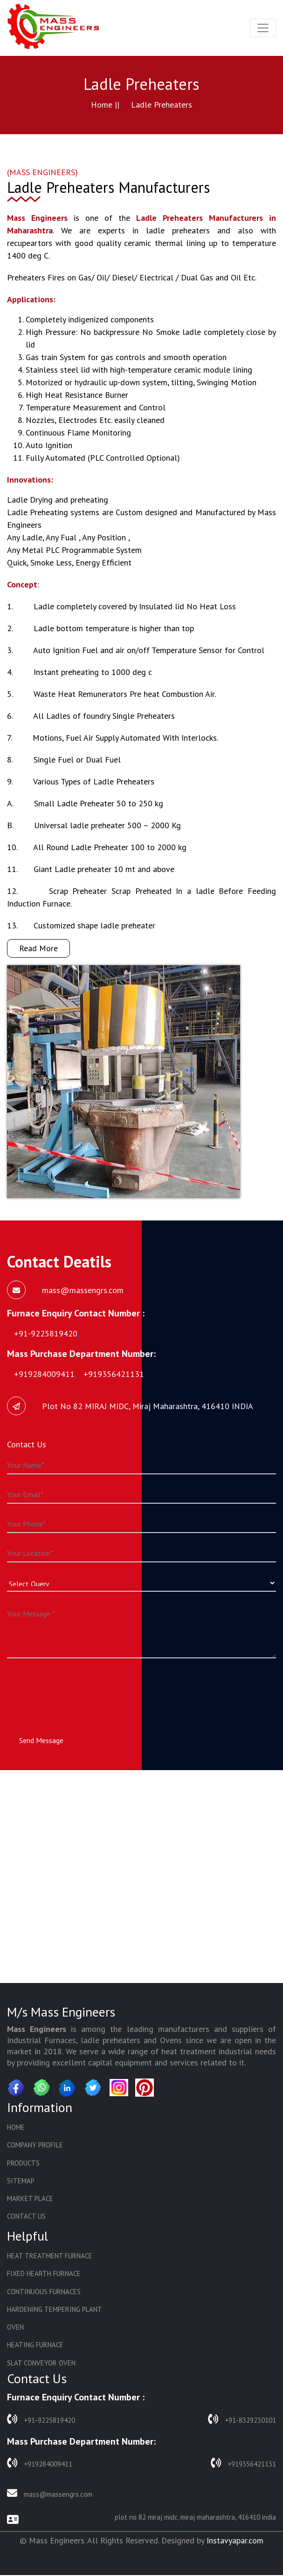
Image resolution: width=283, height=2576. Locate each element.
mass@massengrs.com (49, 2494)
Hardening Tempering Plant (54, 2310)
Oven (15, 2328)
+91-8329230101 (242, 2419)
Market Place (30, 2198)
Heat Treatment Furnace (49, 2256)
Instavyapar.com (235, 2541)
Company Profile (35, 2145)
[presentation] (78, 1688)
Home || (105, 104)
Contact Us (26, 2217)
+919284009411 (39, 2464)
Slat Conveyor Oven (41, 2364)
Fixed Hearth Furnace (44, 2274)
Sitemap (21, 2181)
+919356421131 (243, 2464)
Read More (38, 948)
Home (16, 2127)
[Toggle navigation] (263, 28)
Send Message (41, 1740)
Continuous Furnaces (44, 2292)
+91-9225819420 (41, 2419)
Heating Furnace (35, 2346)
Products (23, 2163)
